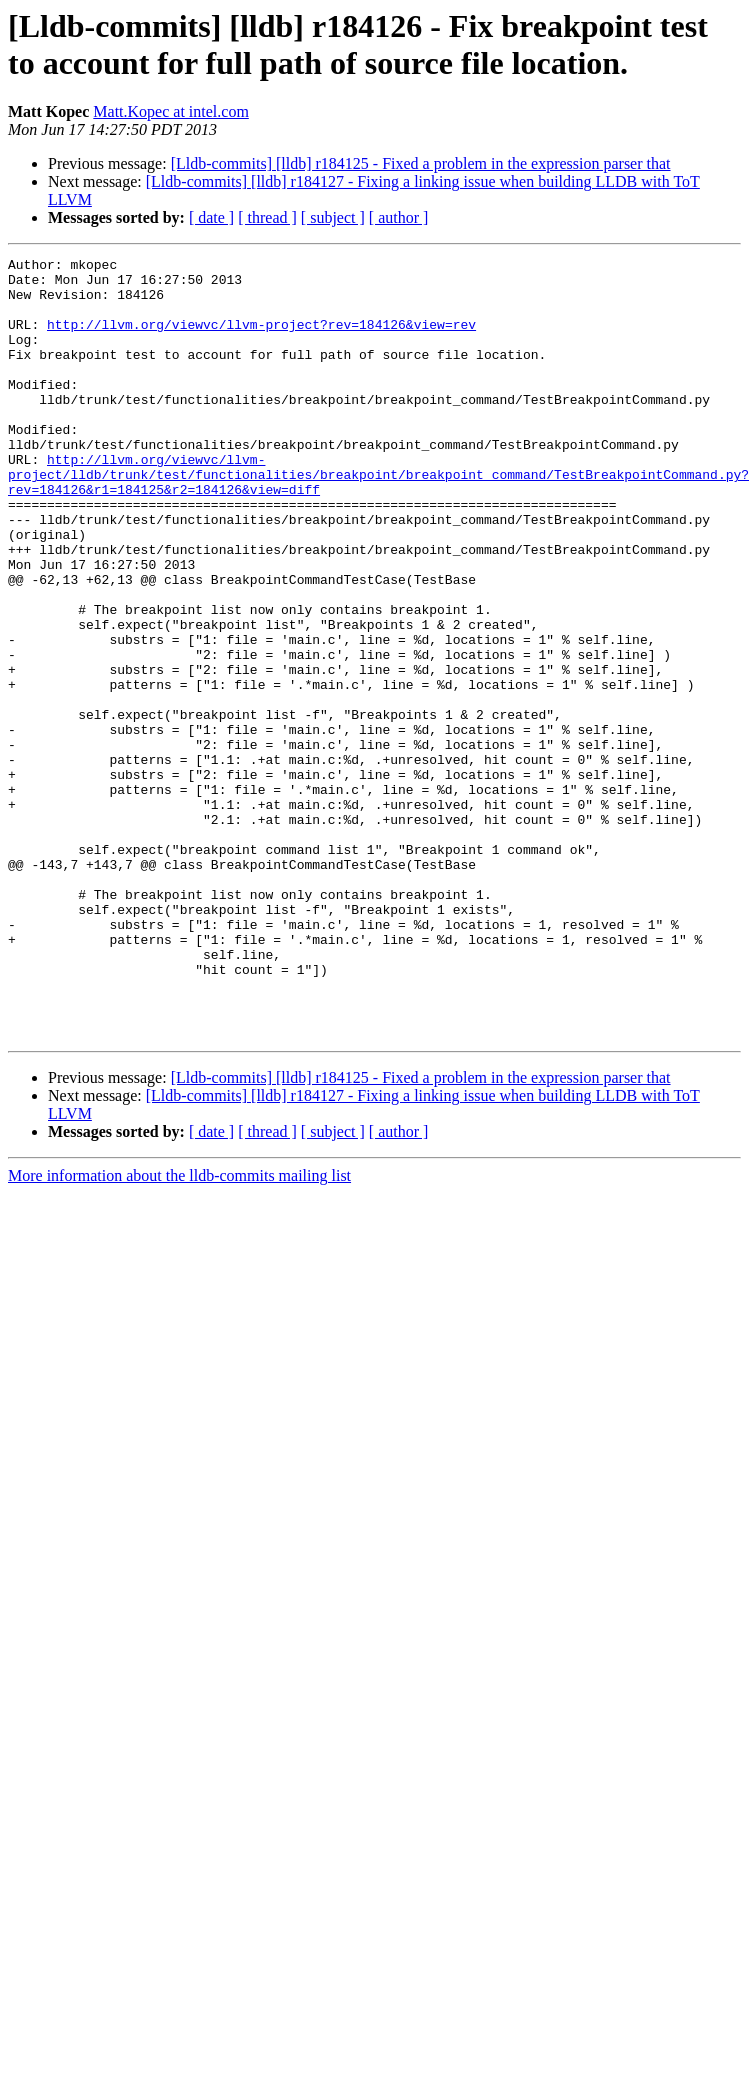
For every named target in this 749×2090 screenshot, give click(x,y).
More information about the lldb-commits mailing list (179, 1331)
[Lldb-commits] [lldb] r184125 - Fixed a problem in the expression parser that (421, 163)
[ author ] (399, 217)
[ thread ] (267, 217)
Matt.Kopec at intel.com (171, 111)
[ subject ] (333, 217)
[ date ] (211, 217)
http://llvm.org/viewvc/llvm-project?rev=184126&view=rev (261, 339)
